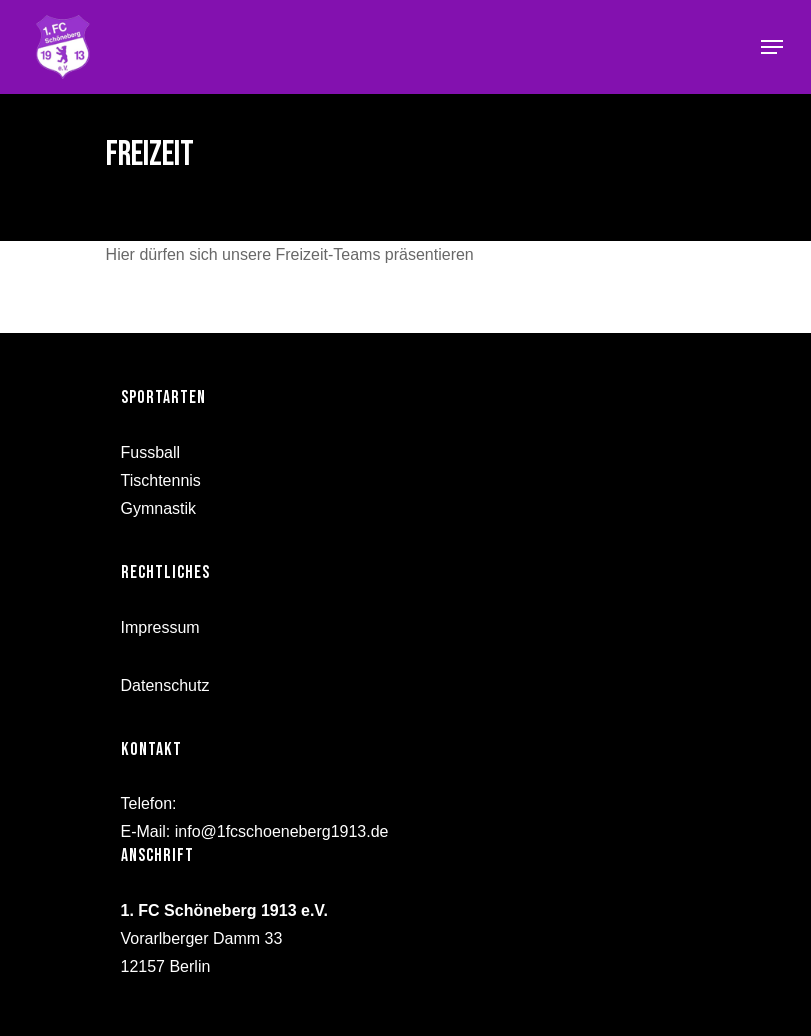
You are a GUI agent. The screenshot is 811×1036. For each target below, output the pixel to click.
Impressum (160, 627)
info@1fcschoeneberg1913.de (282, 831)
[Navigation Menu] (772, 47)
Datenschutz (165, 685)
